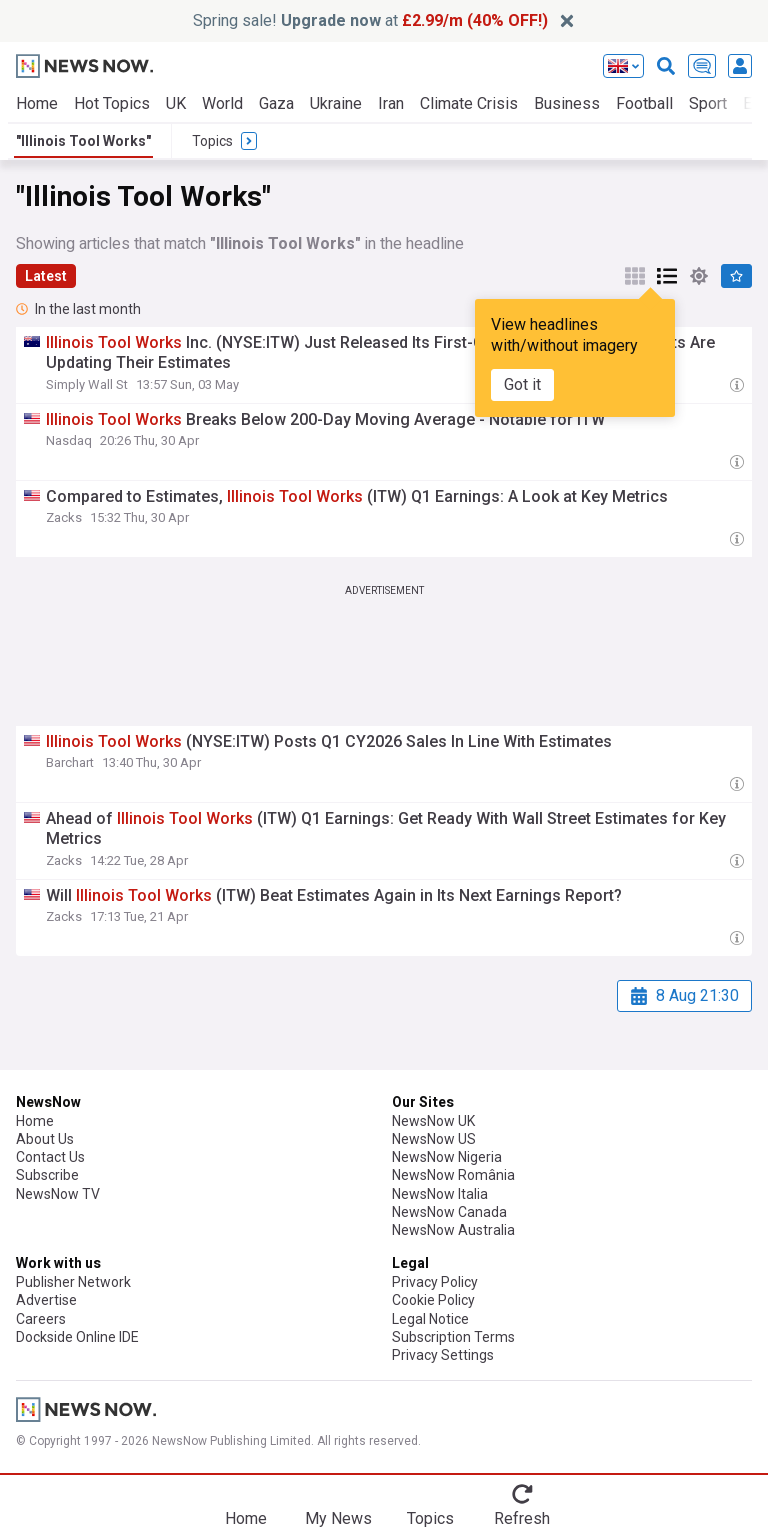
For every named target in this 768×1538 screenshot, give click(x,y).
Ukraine (336, 103)
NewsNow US (434, 1139)
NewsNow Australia (453, 1230)
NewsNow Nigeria (447, 1157)
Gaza (276, 103)
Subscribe (47, 1175)
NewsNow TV (58, 1194)
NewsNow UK (433, 1121)
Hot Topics (112, 103)
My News (338, 1518)
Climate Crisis (469, 103)
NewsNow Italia (440, 1194)
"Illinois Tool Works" (83, 141)
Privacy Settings (443, 1355)
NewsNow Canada (449, 1212)
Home (37, 103)
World (222, 103)
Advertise (46, 1300)
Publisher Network (73, 1282)
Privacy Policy (435, 1282)
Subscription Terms (453, 1337)
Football (644, 103)
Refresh (522, 1518)
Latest (46, 276)
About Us (45, 1139)
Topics (430, 1518)
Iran (391, 103)
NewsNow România (453, 1175)
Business (567, 103)
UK (176, 103)
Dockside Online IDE (77, 1337)
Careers (41, 1319)
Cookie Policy (433, 1300)
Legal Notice (430, 1319)
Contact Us (50, 1157)
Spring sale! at (370, 20)
